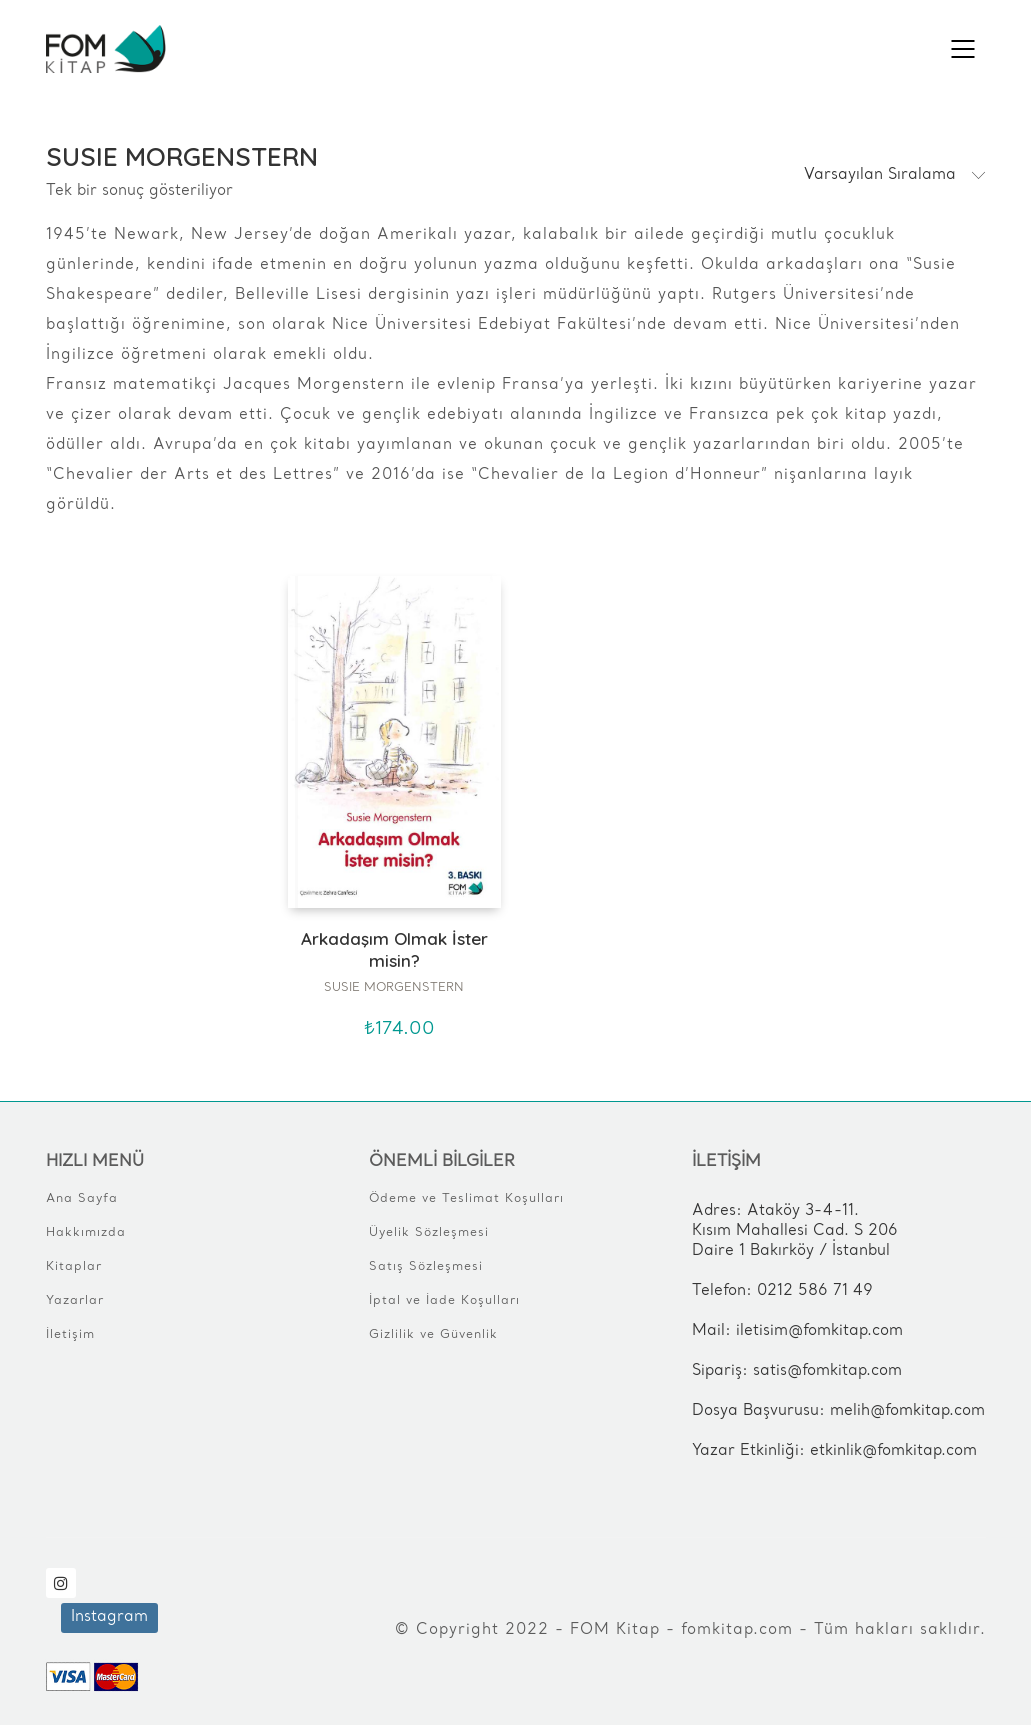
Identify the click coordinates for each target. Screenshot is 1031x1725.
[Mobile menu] (964, 49)
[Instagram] (61, 1583)
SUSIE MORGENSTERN (394, 988)
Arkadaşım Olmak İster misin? (394, 949)
